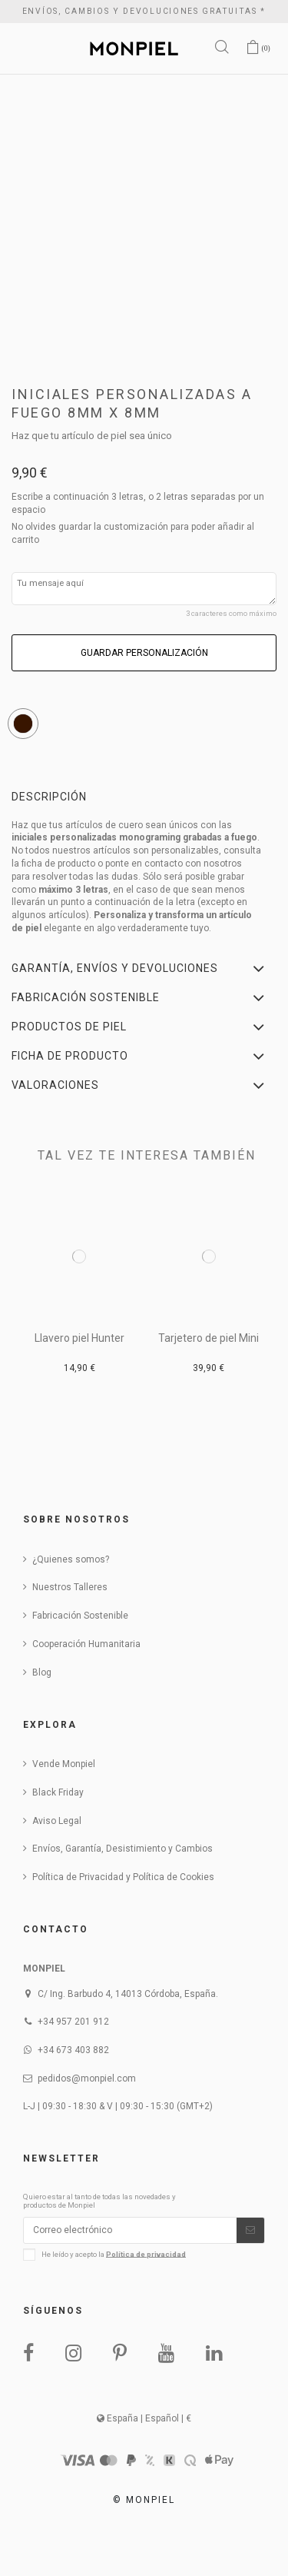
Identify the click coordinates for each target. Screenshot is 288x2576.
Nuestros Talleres (70, 1587)
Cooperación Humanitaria (86, 1644)
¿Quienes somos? (70, 1559)
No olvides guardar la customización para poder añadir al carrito (133, 533)
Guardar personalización (144, 652)
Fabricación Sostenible (80, 1615)
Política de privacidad (146, 2253)
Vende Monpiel (63, 1764)
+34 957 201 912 (73, 2021)
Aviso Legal (56, 1821)
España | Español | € (144, 2418)
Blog (41, 1672)
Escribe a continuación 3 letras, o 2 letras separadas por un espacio (138, 503)
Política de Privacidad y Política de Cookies (123, 1877)
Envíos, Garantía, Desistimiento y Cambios (122, 1848)
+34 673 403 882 (73, 2050)
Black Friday (58, 1792)
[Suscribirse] (250, 2230)
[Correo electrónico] (130, 2230)
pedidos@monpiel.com (87, 2078)
